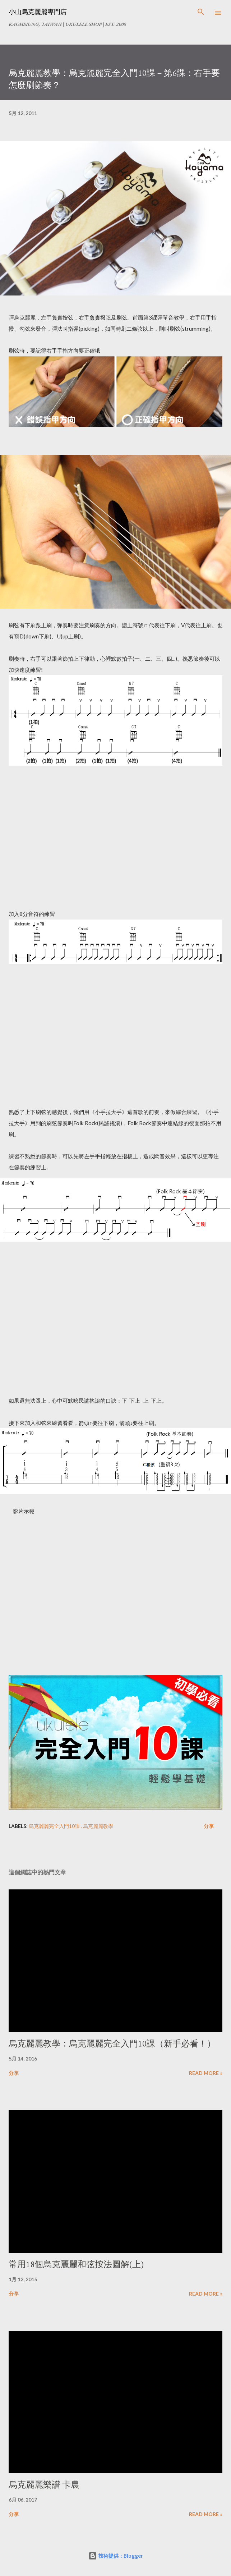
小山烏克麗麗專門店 (38, 12)
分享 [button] (209, 1826)
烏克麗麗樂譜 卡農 (44, 2484)
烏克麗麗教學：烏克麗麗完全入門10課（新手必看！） (112, 2043)
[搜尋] (201, 13)
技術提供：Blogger (115, 2555)
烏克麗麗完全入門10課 (55, 1826)
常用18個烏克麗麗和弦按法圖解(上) (76, 2264)
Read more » (205, 2073)
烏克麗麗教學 (98, 1826)
